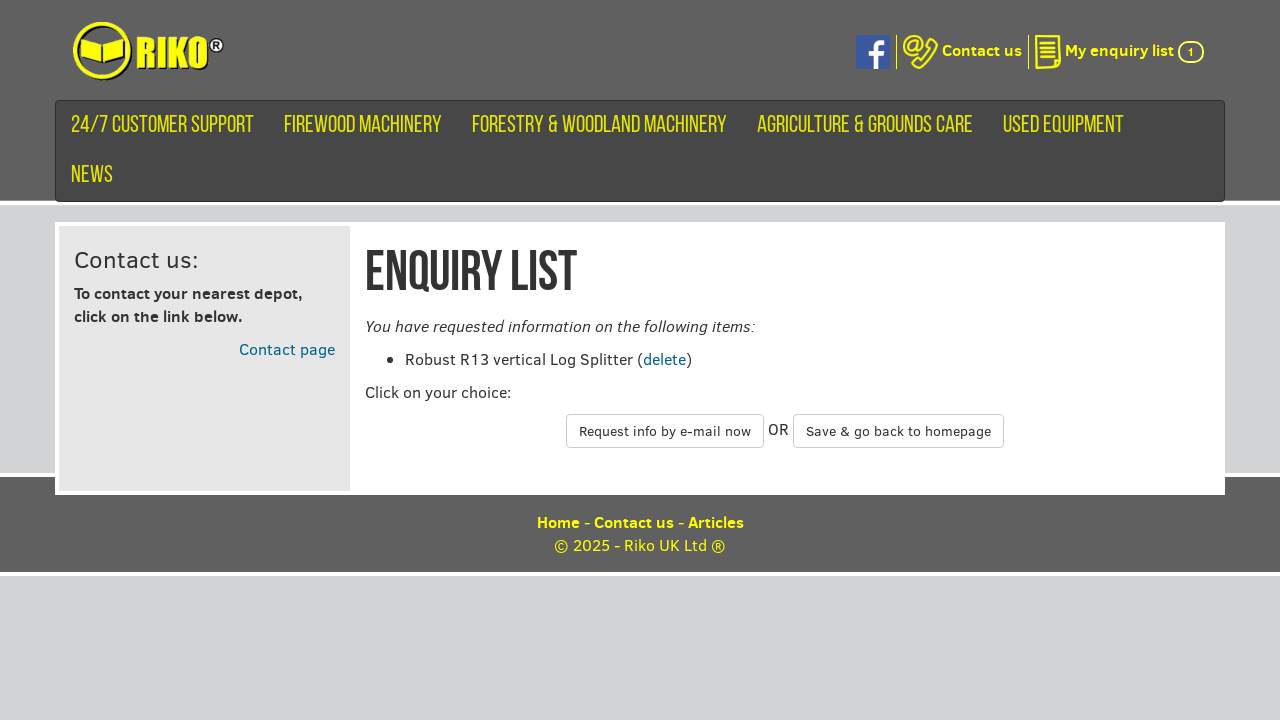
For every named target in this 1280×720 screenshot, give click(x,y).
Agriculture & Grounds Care (865, 126)
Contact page (287, 348)
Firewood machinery (363, 126)
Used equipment (1063, 126)
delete (664, 358)
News (92, 176)
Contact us (634, 522)
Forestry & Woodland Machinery (599, 126)
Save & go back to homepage (898, 430)
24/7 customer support (162, 126)
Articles (716, 522)
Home (558, 522)
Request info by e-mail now (665, 430)
